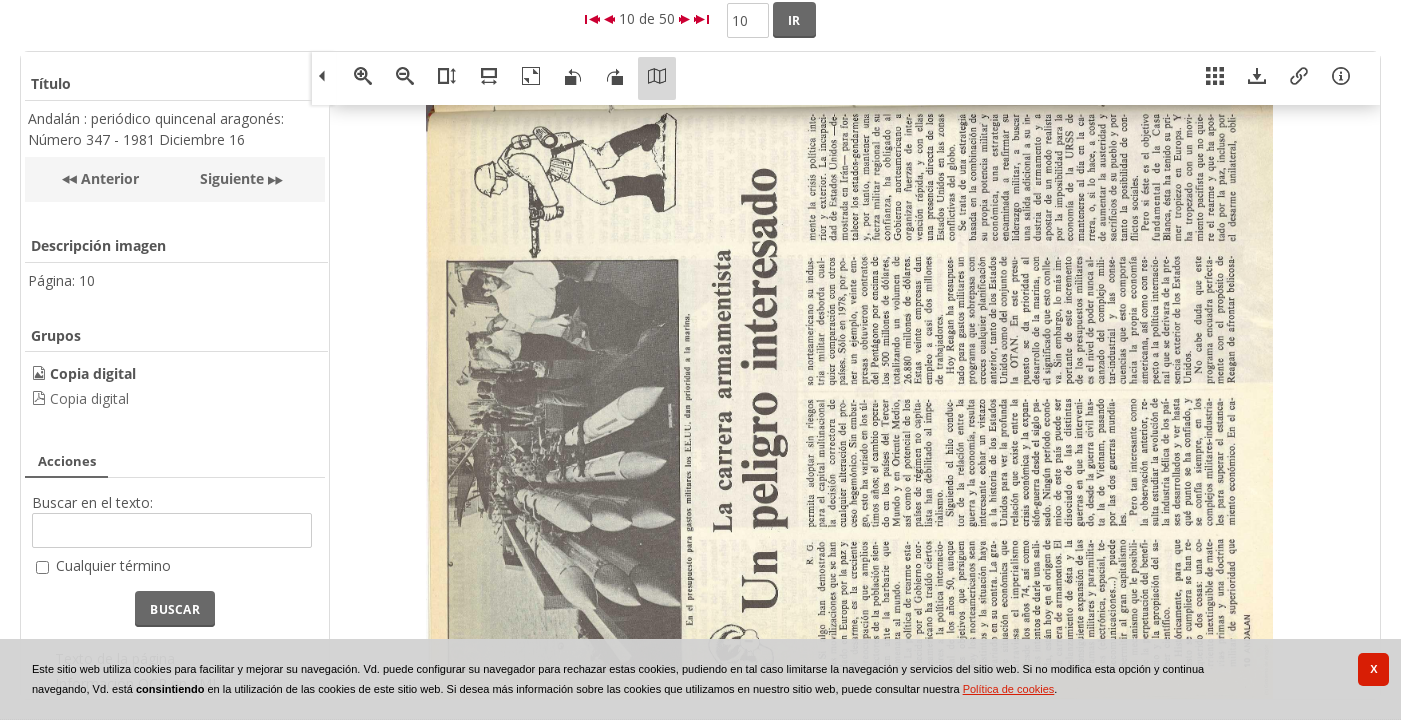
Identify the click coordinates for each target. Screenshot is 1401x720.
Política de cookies (1009, 689)
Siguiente (232, 178)
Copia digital (89, 398)
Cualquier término (113, 565)
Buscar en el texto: (92, 502)
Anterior (108, 178)
